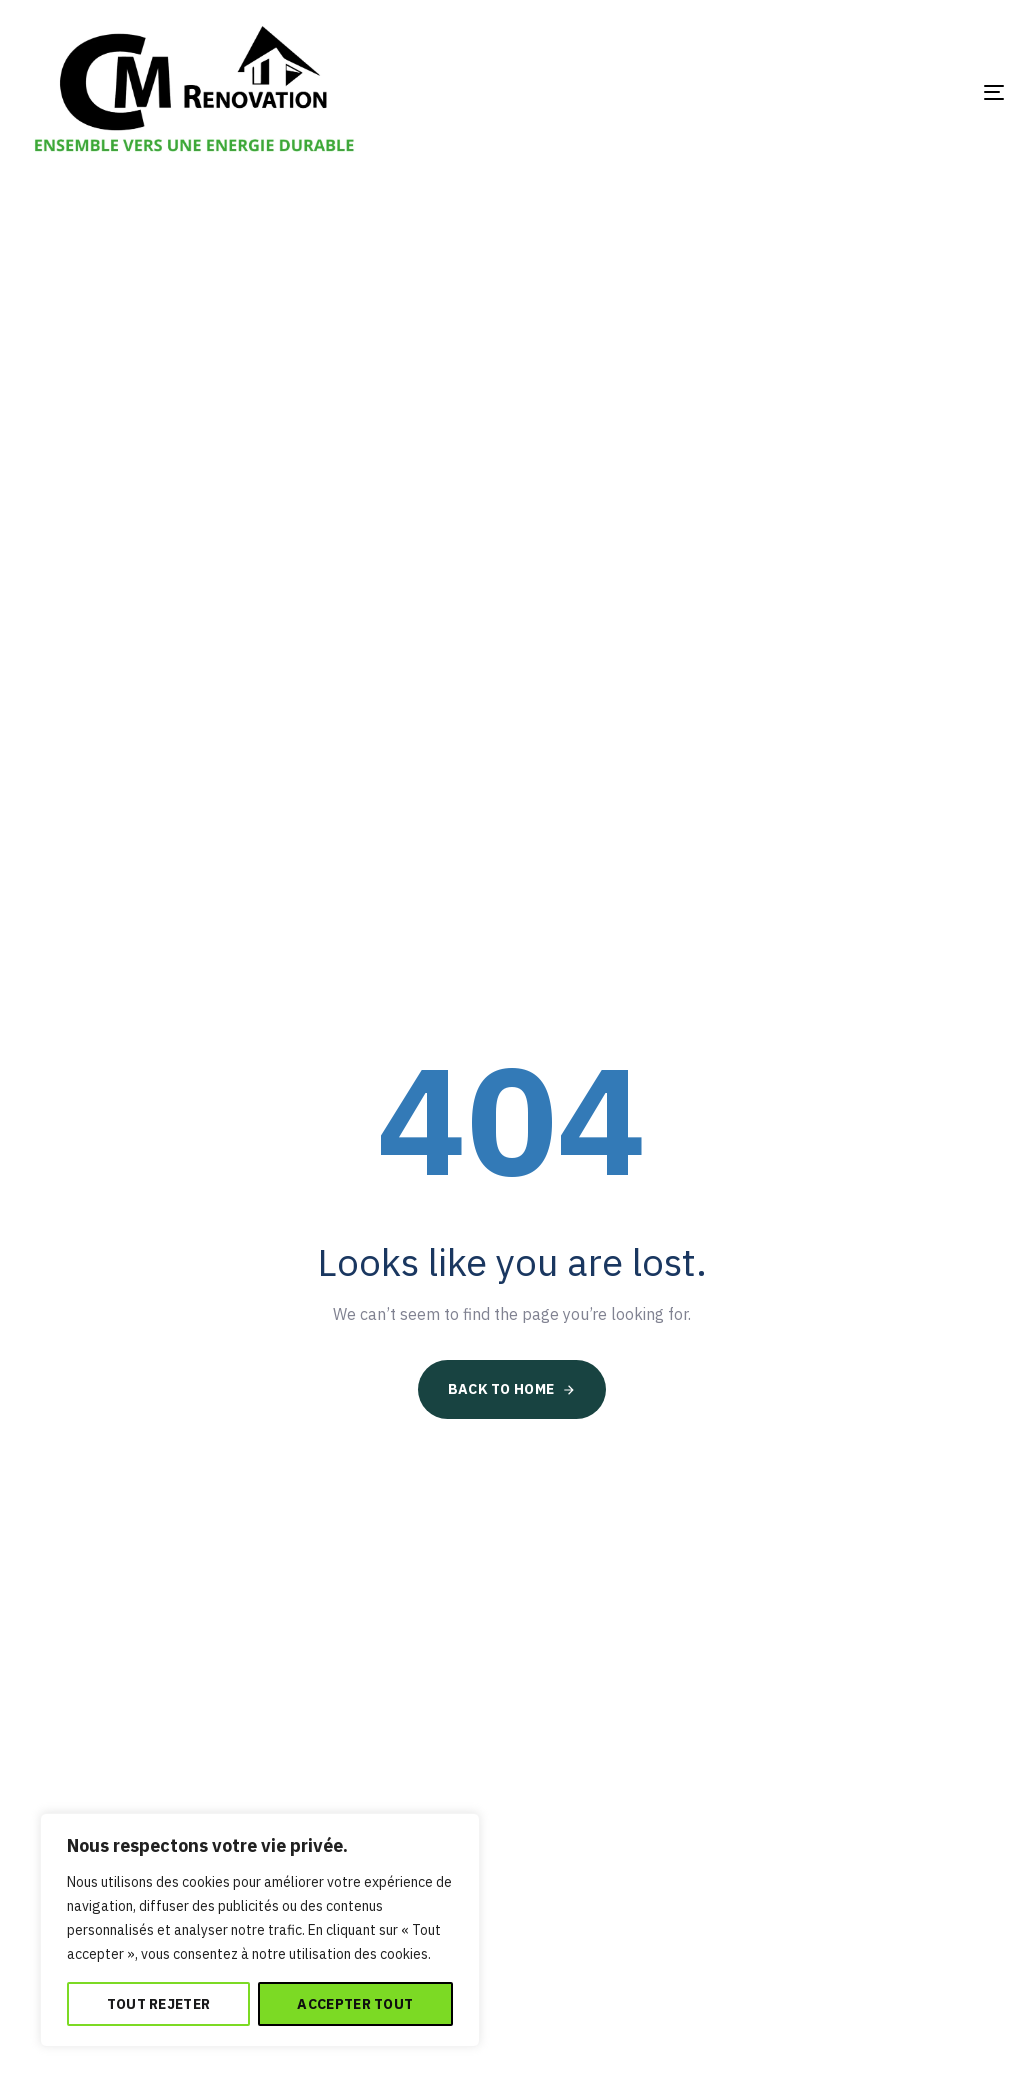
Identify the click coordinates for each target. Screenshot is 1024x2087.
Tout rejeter (159, 2004)
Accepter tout (355, 2004)
